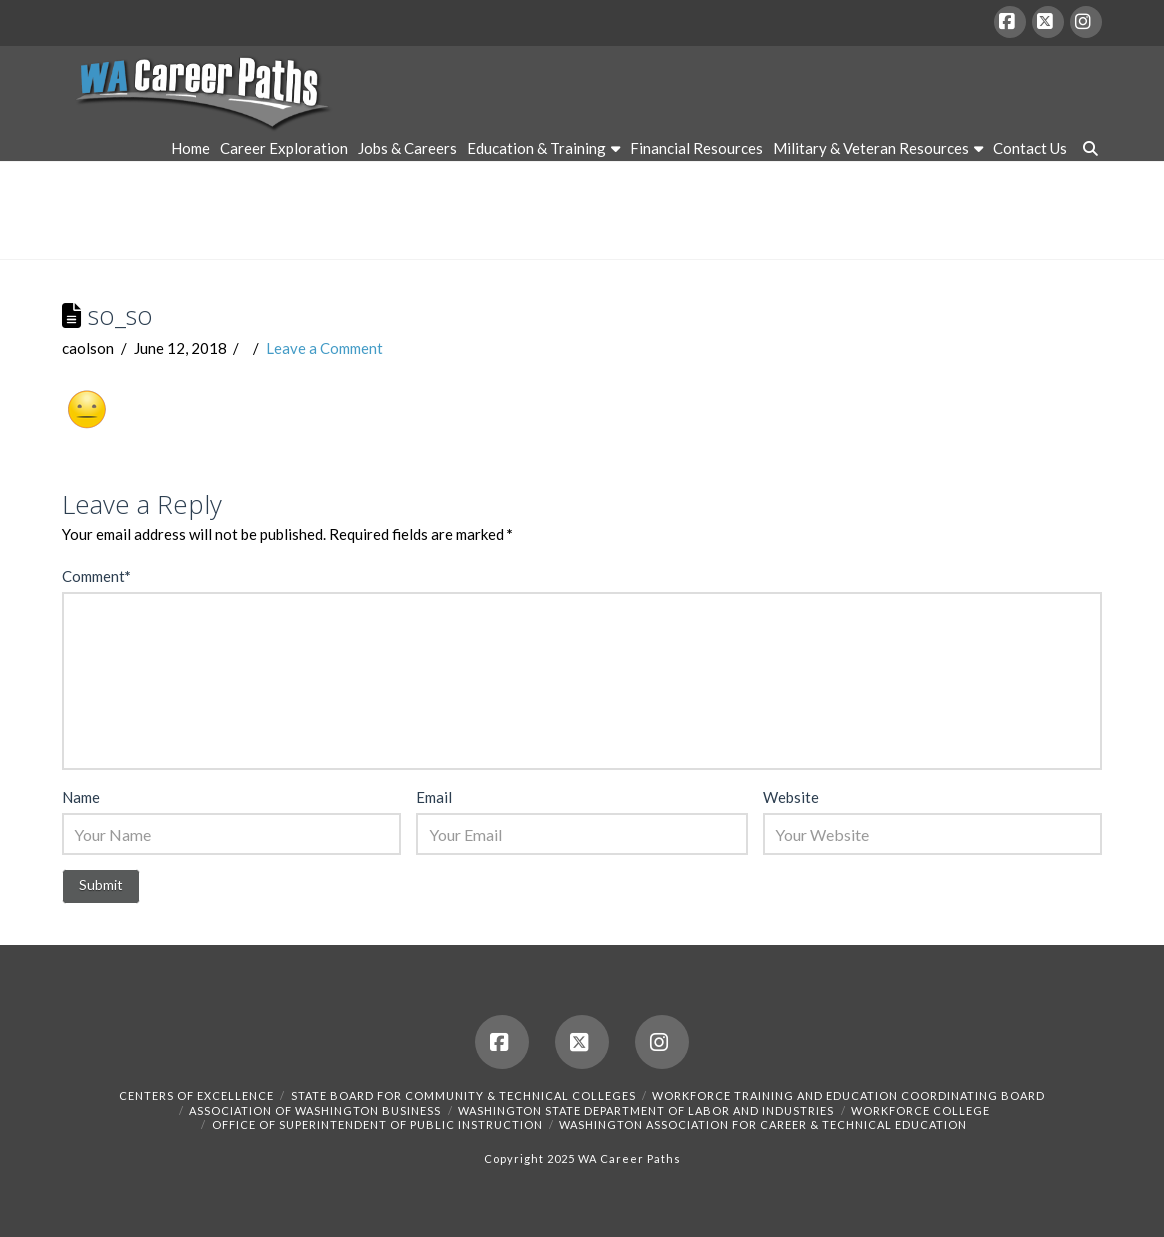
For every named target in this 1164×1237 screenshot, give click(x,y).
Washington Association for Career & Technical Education (763, 1124)
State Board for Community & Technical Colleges (463, 1095)
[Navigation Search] (1087, 151)
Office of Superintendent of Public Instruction (377, 1124)
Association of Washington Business (315, 1110)
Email (434, 797)
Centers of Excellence (196, 1095)
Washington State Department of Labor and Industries (646, 1110)
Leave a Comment (324, 348)
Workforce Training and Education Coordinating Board (848, 1095)
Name (81, 797)
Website (791, 797)
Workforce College (920, 1110)
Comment (96, 576)
